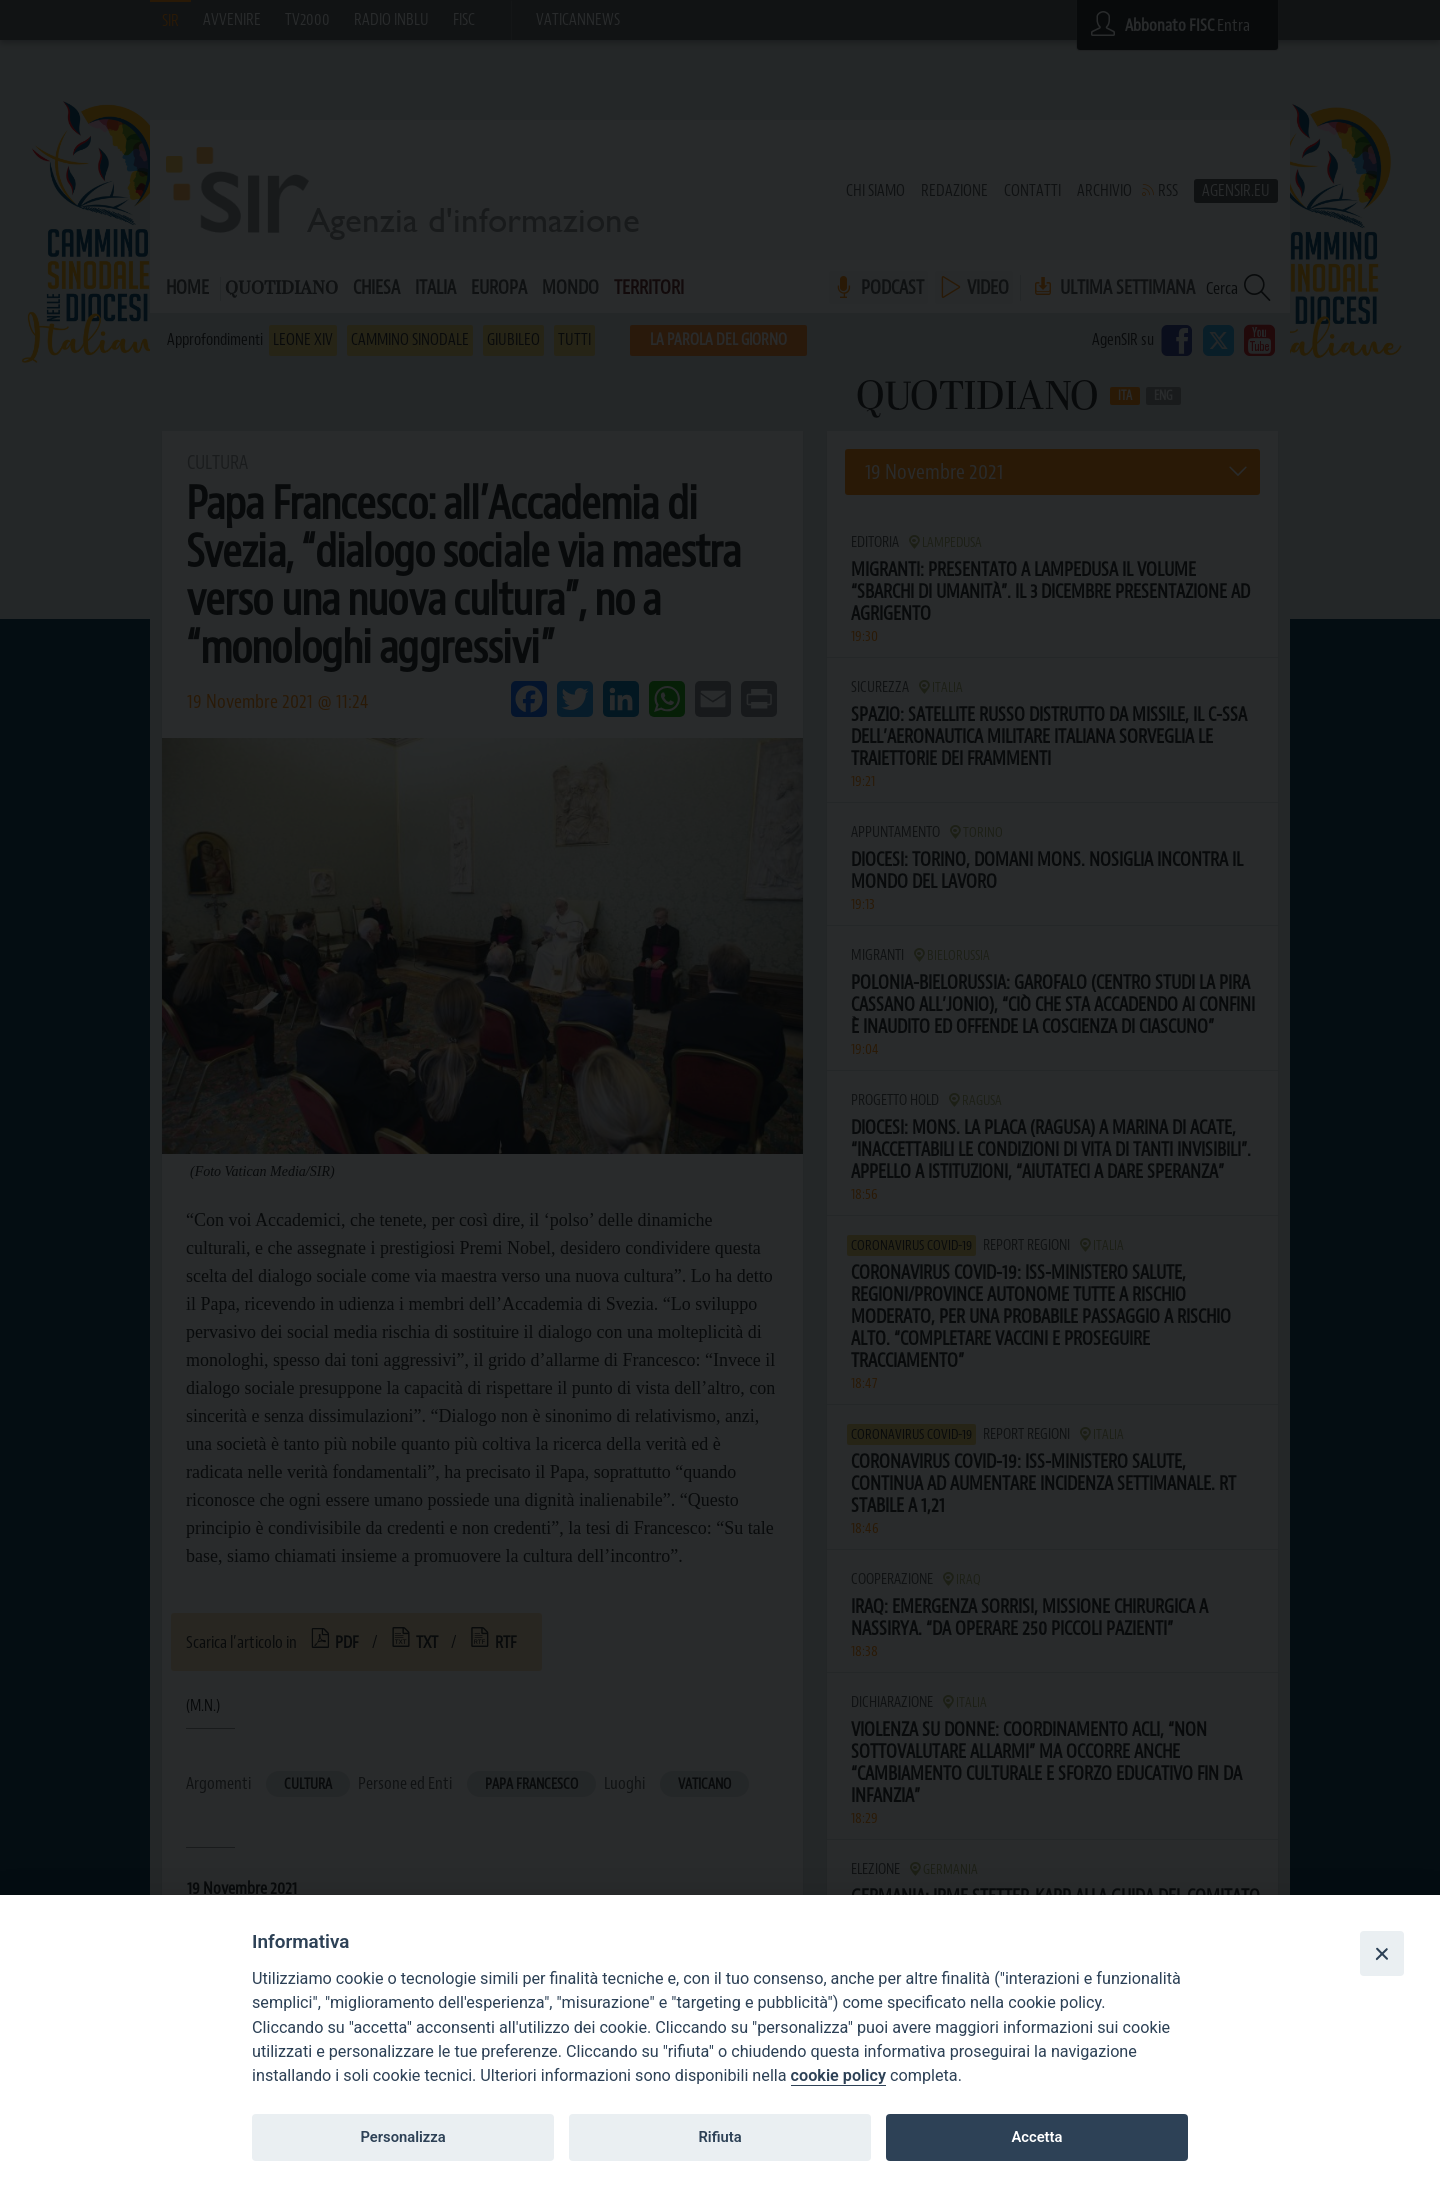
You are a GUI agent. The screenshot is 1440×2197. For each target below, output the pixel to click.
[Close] (1382, 1953)
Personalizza (402, 2137)
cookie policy (838, 2075)
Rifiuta (719, 2137)
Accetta (1036, 2137)
